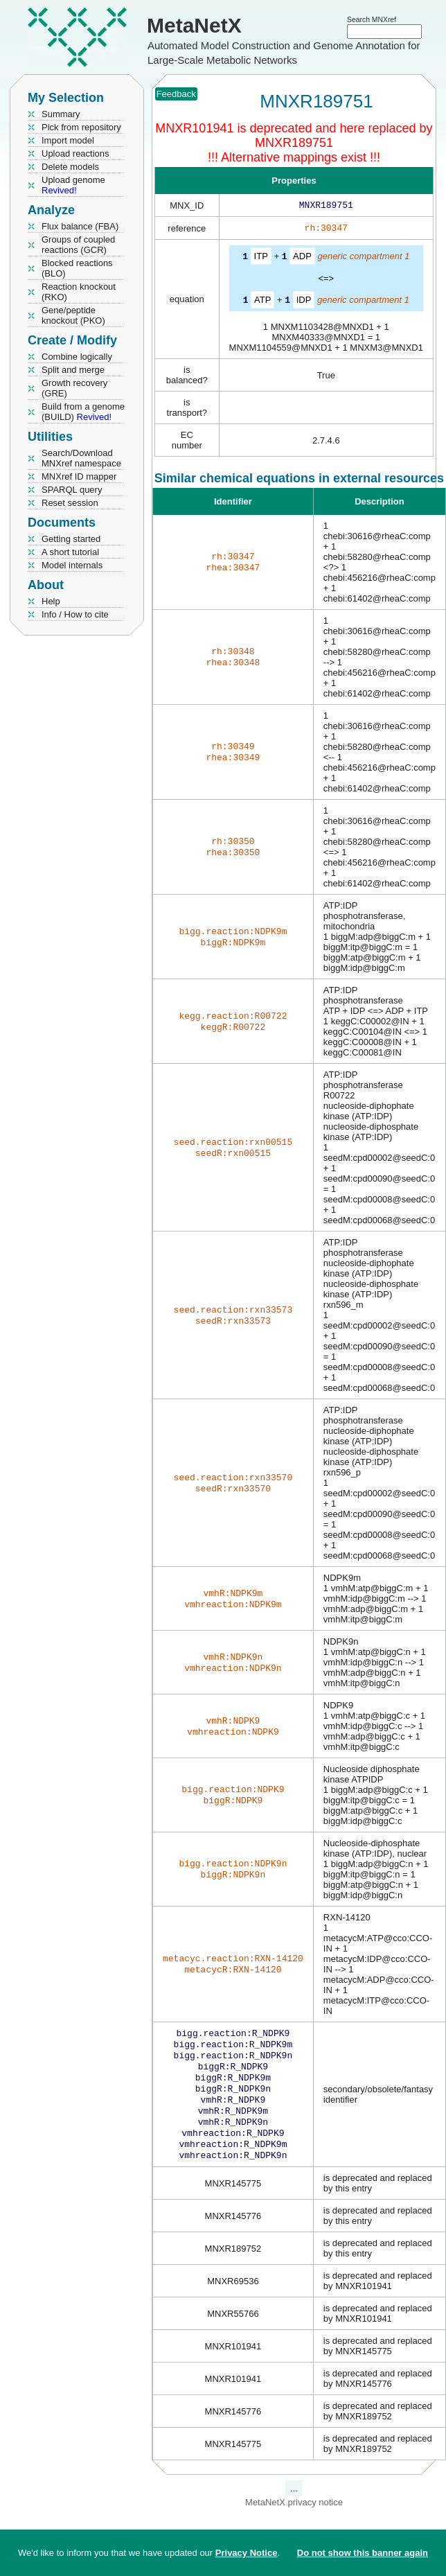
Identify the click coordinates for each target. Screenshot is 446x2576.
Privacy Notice (246, 2553)
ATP (262, 302)
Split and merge (73, 370)
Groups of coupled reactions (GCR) (78, 244)
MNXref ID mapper (79, 476)
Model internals (72, 565)
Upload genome (73, 185)
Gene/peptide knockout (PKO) (73, 315)
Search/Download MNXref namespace (81, 458)
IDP (304, 302)
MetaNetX (194, 25)
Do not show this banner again (362, 2553)
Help (51, 601)
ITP (261, 259)
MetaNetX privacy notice (294, 2520)
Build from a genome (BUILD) (83, 411)
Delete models (70, 166)
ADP (302, 259)
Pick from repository (81, 127)
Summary (61, 114)
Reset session (70, 503)
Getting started (71, 539)
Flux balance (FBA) (80, 226)
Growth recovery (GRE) (74, 388)
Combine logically (77, 356)
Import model (68, 140)
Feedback (176, 94)
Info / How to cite (75, 614)
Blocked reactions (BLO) (77, 268)
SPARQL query (72, 489)
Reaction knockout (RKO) (79, 291)
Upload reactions (75, 153)
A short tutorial (70, 552)
